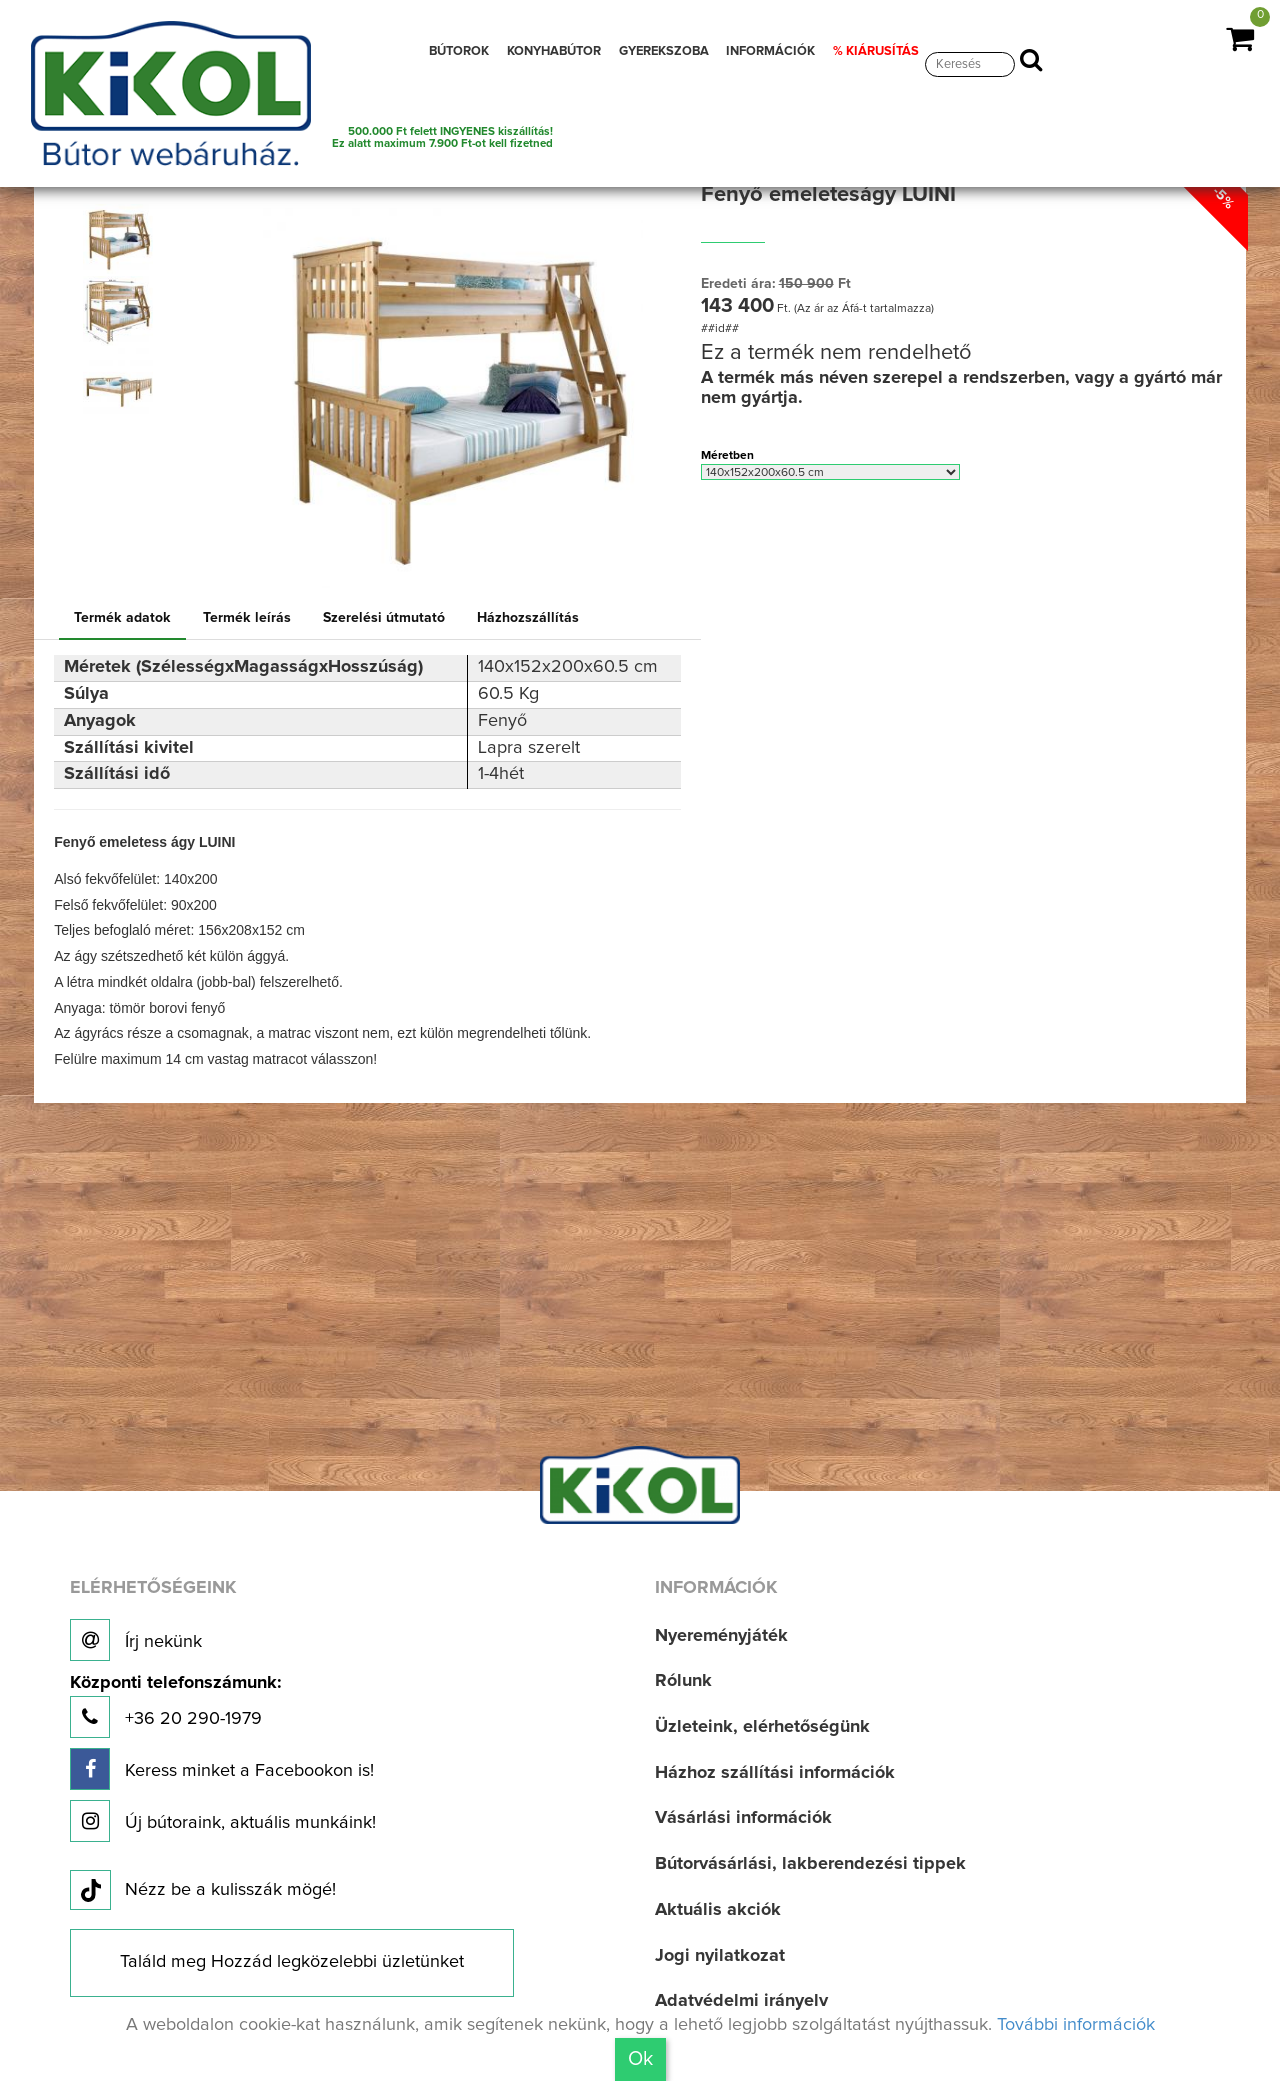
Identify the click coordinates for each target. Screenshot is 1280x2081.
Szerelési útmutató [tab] (384, 618)
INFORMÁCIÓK (770, 51)
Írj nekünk (136, 1640)
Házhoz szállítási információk (775, 1773)
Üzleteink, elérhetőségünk (762, 1727)
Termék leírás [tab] (247, 618)
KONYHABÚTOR (554, 51)
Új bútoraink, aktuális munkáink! (223, 1821)
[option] (123, 239)
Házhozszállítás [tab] (528, 618)
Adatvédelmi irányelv (741, 2001)
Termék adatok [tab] (122, 618)
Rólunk (683, 1681)
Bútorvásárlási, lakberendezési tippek (810, 1864)
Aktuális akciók (718, 1910)
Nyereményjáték (721, 1636)
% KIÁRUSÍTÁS (876, 51)
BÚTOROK (459, 51)
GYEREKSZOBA (664, 51)
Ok (640, 2059)
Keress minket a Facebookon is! (222, 1769)
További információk (1076, 2025)
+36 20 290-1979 (175, 1706)
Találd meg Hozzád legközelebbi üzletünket (292, 1962)
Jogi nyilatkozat (720, 1956)
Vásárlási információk (743, 1818)
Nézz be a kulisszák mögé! (203, 1891)
